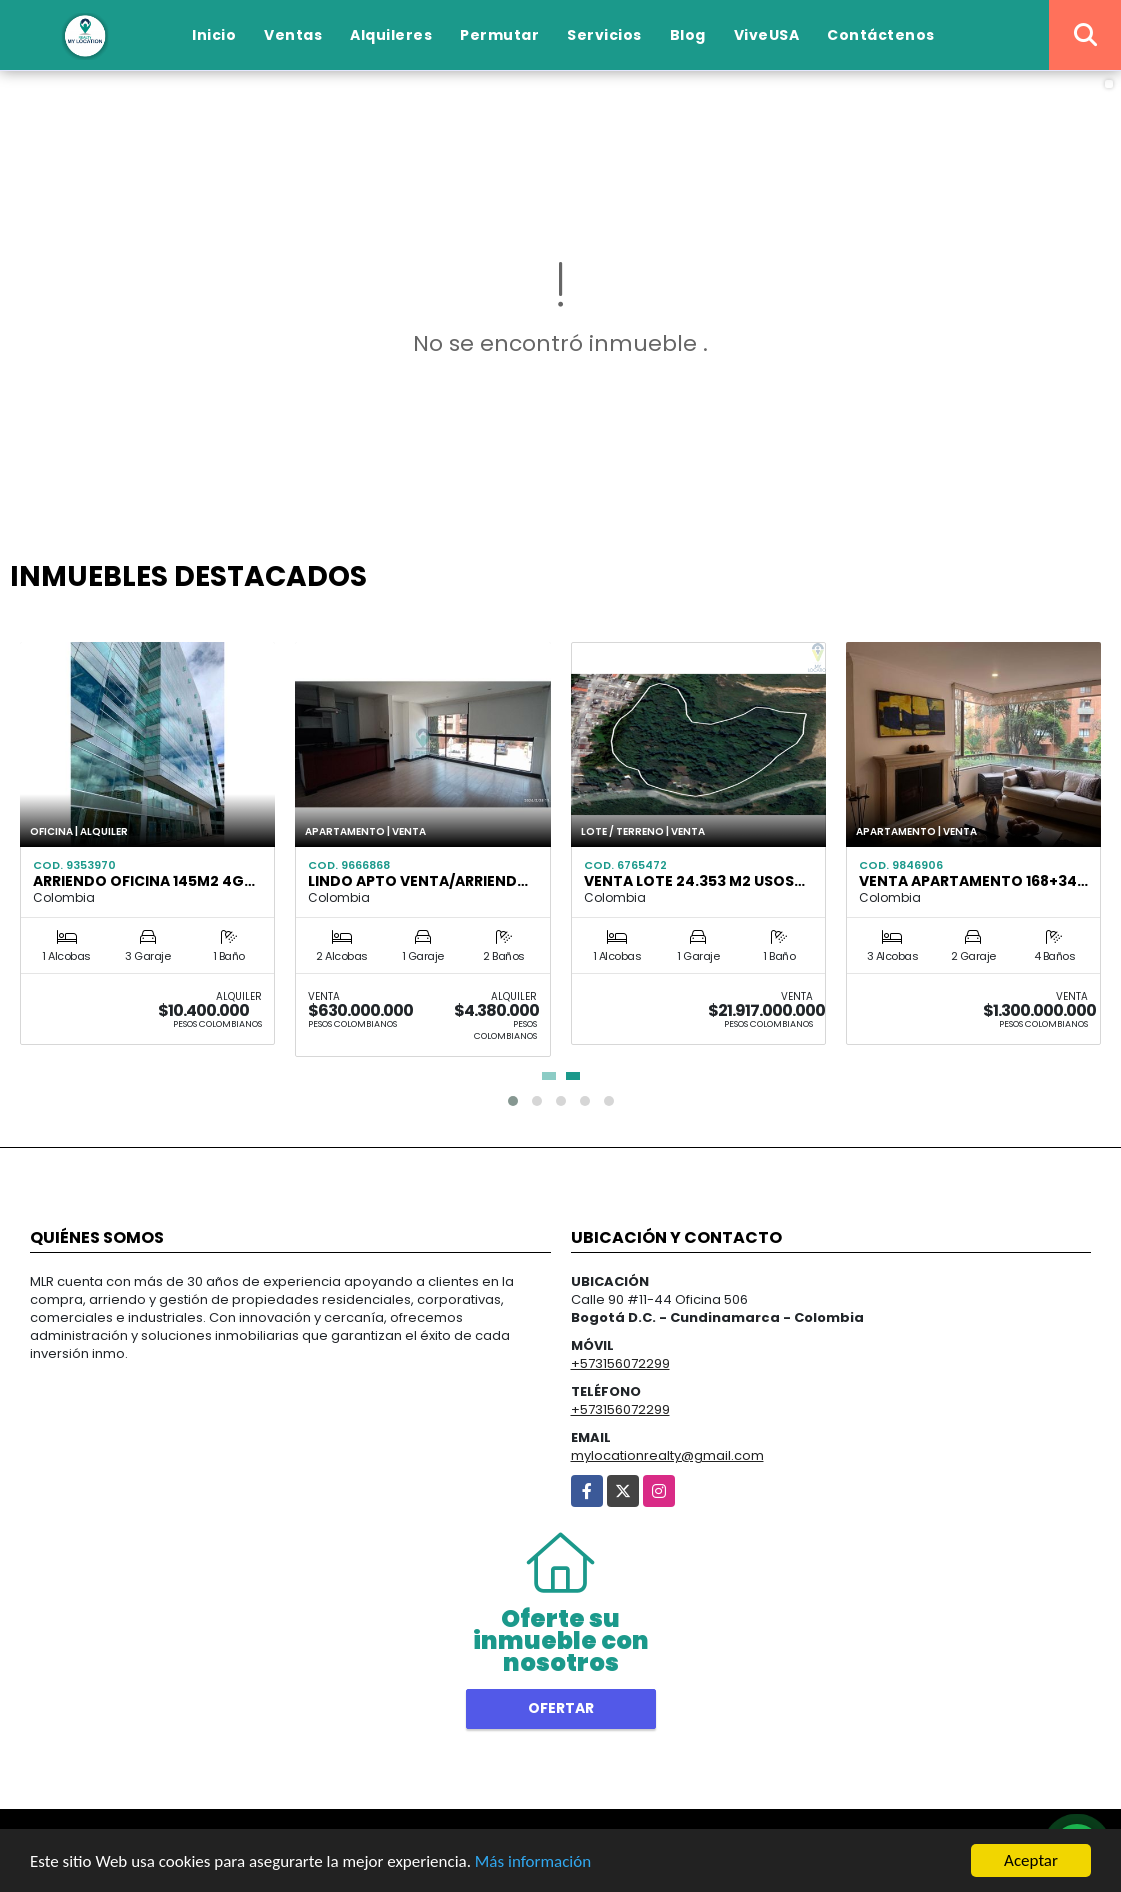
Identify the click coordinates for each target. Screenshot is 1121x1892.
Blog (688, 35)
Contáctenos (881, 35)
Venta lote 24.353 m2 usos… (694, 881)
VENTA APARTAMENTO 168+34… (973, 881)
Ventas (293, 35)
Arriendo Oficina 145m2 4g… (144, 881)
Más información (533, 1862)
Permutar (499, 35)
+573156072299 (620, 1363)
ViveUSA (767, 35)
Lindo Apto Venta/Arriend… (418, 881)
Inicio (214, 35)
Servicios (604, 35)
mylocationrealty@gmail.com (667, 1455)
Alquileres (391, 35)
